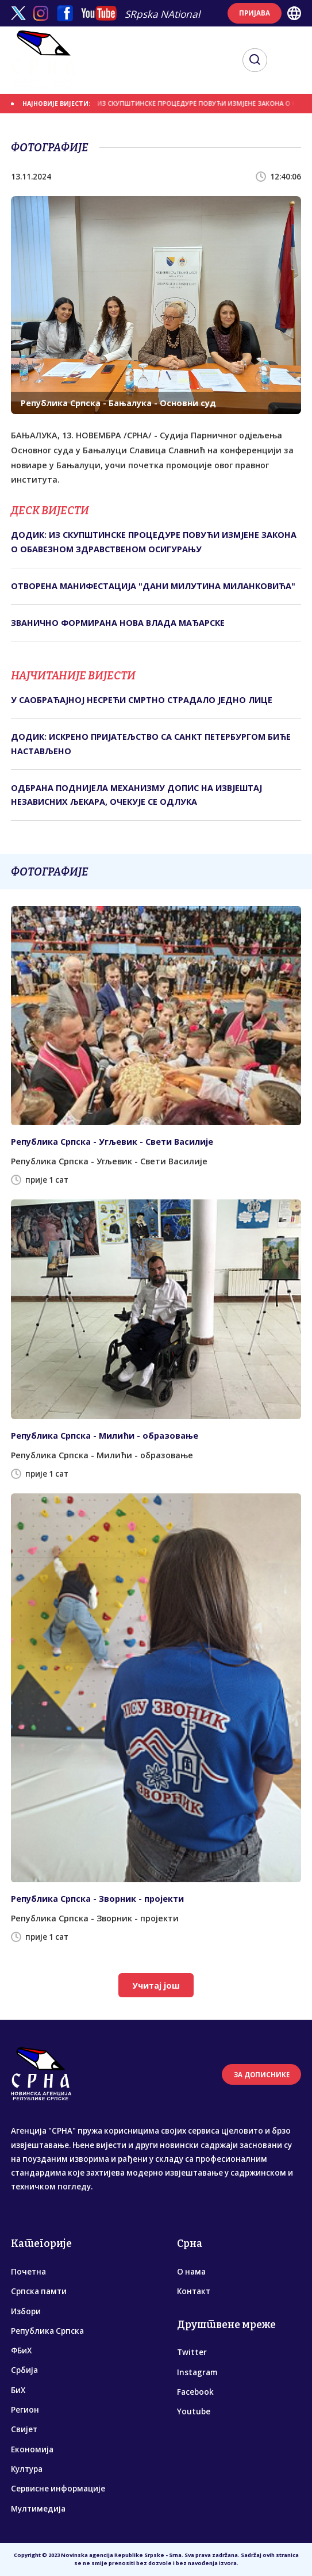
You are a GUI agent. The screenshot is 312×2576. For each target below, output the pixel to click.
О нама (191, 2272)
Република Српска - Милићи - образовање (104, 1435)
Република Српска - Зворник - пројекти (97, 1898)
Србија (24, 2370)
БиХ (18, 2390)
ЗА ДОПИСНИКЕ (262, 2074)
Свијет (24, 2429)
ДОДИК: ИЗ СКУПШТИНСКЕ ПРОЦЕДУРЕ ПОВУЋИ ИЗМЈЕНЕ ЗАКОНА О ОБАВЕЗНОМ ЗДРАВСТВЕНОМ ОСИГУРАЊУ (153, 541)
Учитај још (156, 1985)
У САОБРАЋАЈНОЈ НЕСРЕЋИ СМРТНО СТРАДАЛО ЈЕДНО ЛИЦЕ (141, 699)
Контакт (193, 2291)
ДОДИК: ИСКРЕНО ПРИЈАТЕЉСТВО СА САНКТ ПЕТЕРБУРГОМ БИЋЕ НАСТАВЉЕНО (151, 743)
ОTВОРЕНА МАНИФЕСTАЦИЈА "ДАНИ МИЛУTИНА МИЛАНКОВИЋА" (153, 585)
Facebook (195, 2392)
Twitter (192, 2352)
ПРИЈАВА (254, 13)
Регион (25, 2410)
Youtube (193, 2411)
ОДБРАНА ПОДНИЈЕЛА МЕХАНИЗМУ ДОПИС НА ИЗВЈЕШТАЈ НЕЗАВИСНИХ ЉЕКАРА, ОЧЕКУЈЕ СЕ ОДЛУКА (136, 794)
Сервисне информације (58, 2488)
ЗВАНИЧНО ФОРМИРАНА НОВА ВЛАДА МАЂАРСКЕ (118, 622)
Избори (26, 2311)
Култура (27, 2469)
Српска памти (39, 2291)
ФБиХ (21, 2350)
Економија (32, 2449)
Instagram (197, 2372)
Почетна (28, 2272)
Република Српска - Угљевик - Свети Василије (112, 1141)
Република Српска (47, 2331)
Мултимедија (38, 2509)
